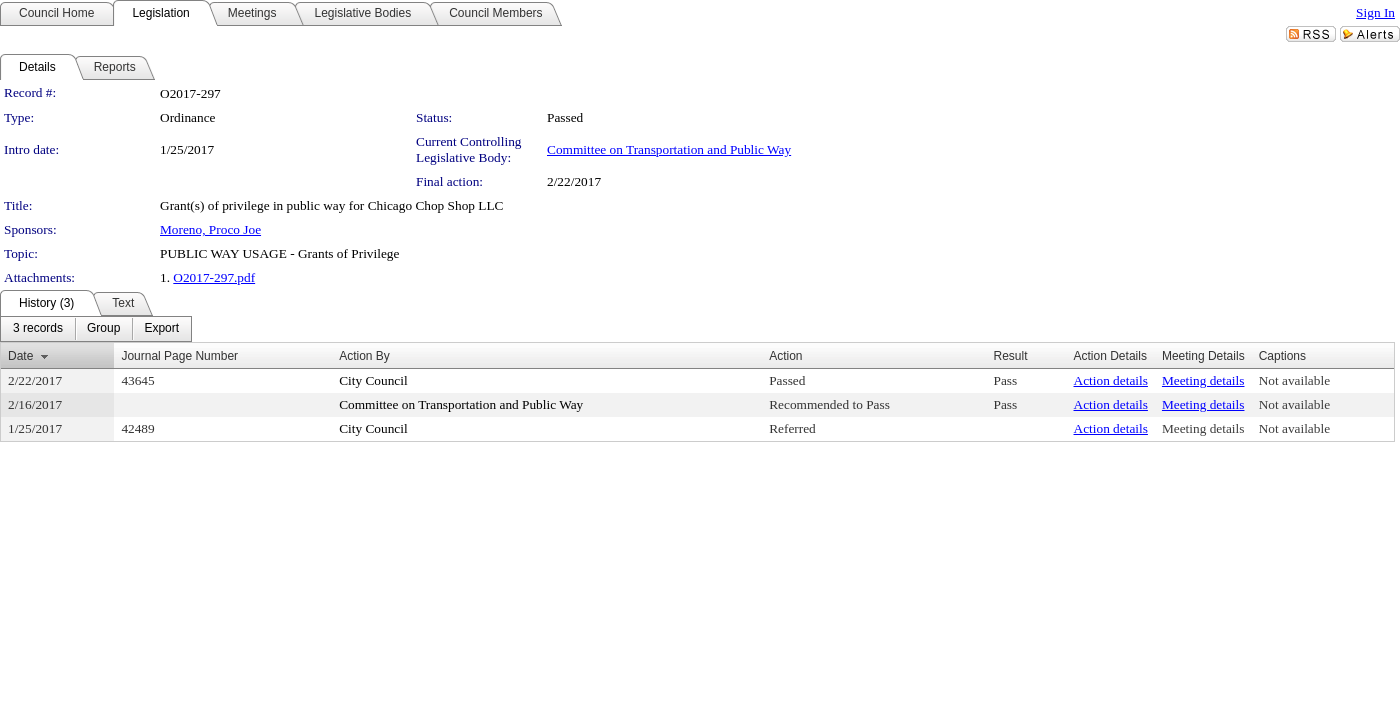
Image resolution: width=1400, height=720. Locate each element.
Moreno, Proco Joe (210, 229)
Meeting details (1203, 380)
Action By (364, 356)
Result (1011, 356)
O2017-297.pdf (214, 277)
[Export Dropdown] (161, 329)
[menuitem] (38, 329)
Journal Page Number (179, 356)
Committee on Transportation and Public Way (669, 149)
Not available (1294, 380)
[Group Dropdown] (103, 329)
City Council (373, 380)
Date (20, 356)
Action (785, 356)
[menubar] (96, 329)
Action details (1111, 380)
